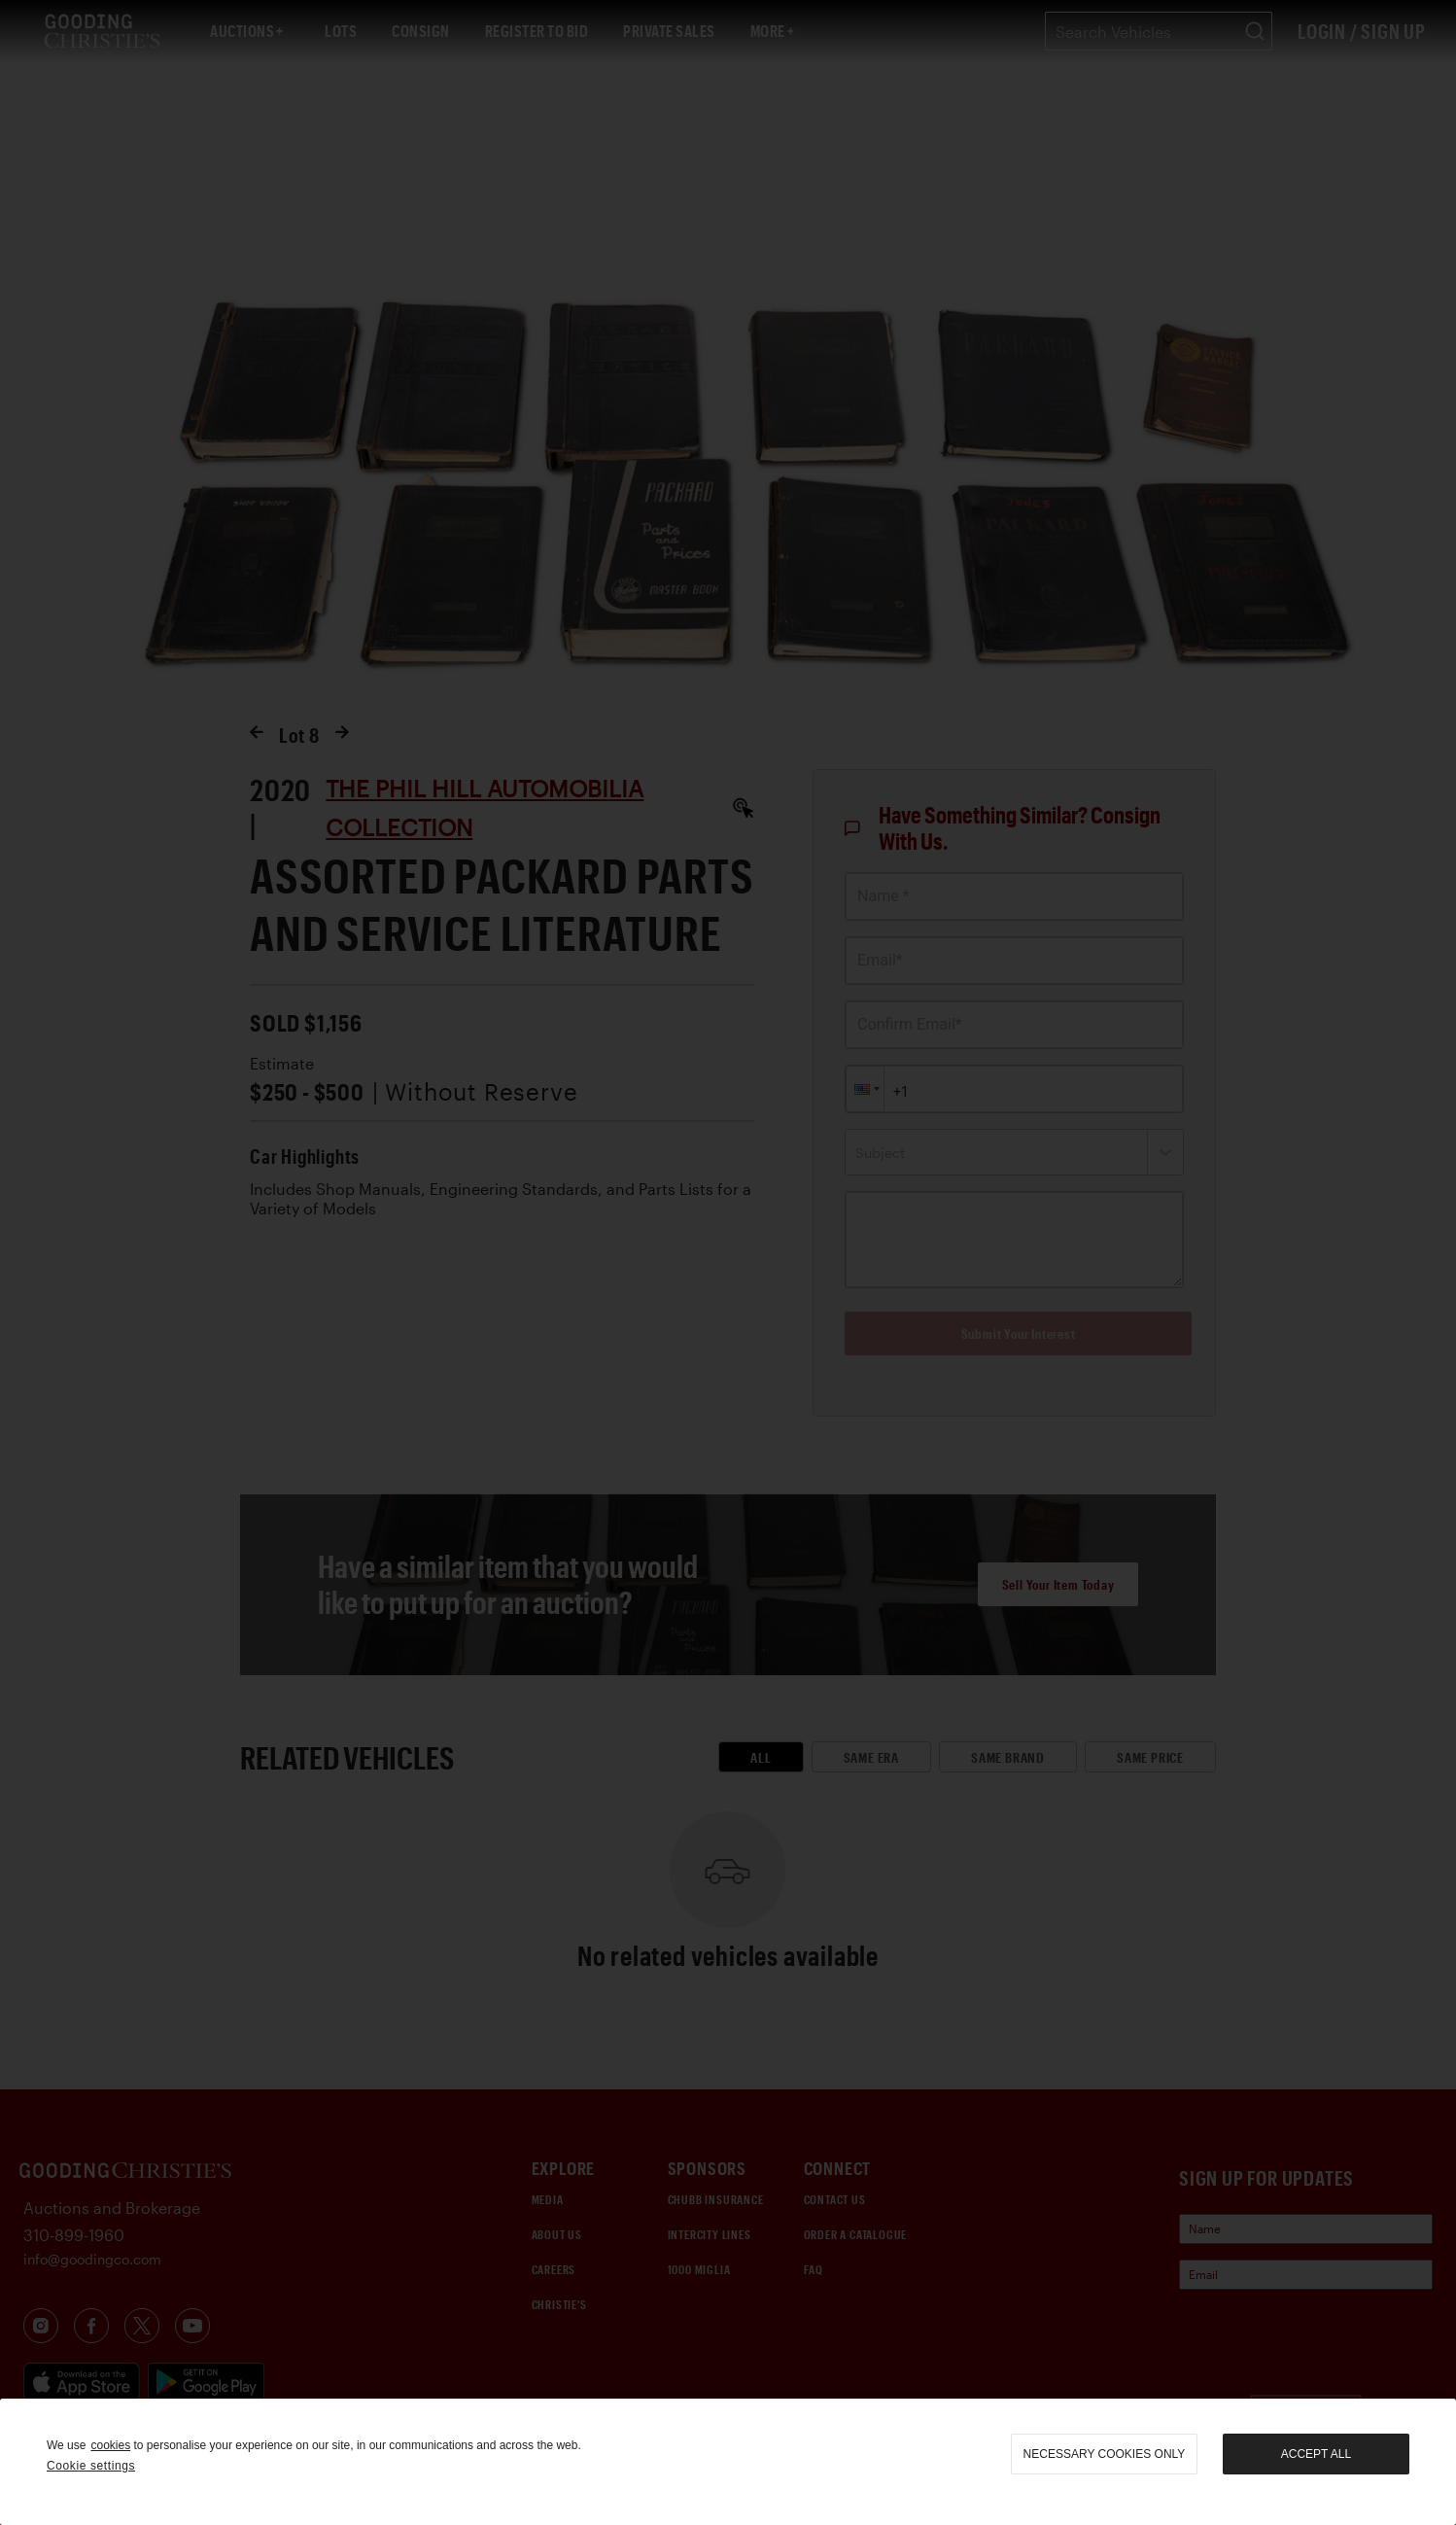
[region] (728, 2462)
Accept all (1316, 2454)
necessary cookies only (1104, 2454)
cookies (110, 2445)
